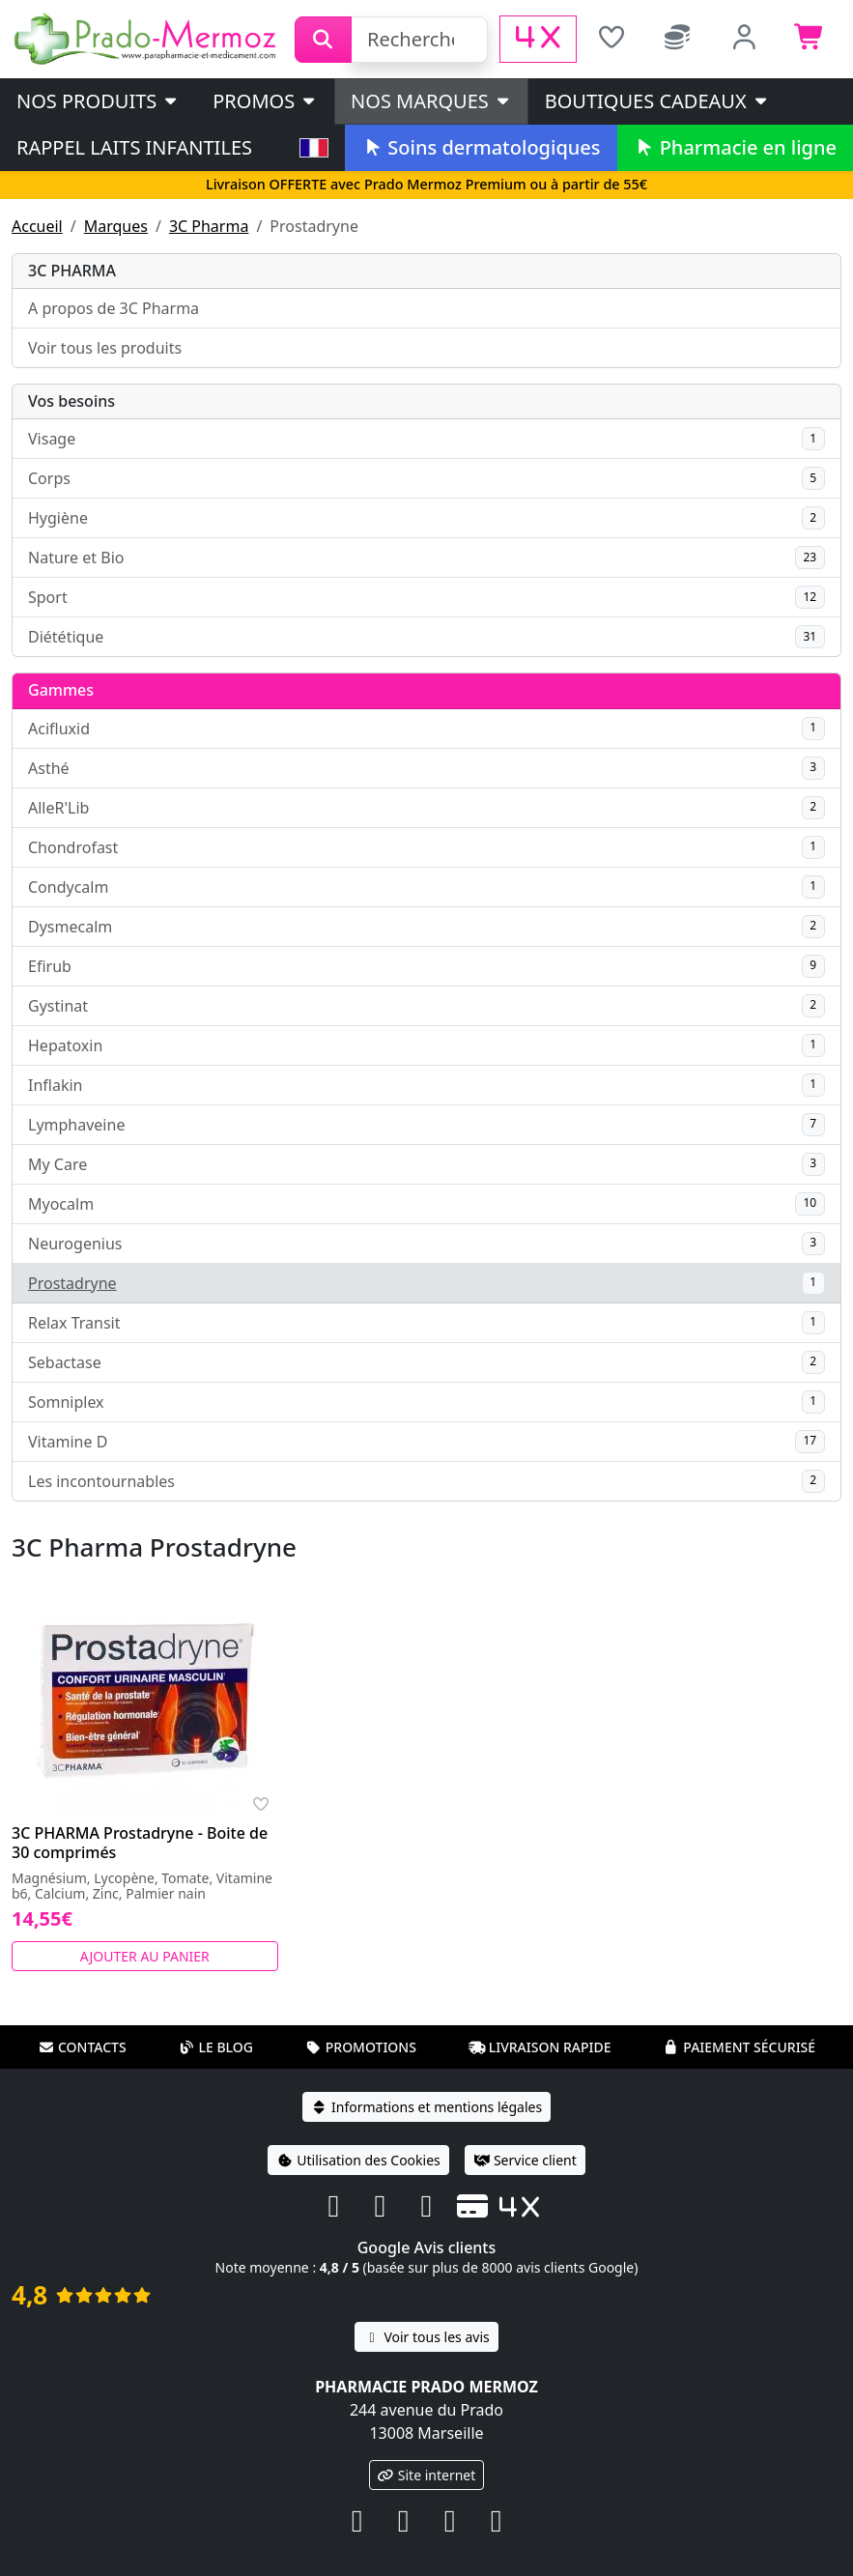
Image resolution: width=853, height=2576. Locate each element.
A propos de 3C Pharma (113, 308)
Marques (116, 226)
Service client (525, 2160)
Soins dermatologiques (480, 147)
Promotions (360, 2047)
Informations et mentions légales (426, 2107)
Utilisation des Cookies (358, 2160)
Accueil (37, 226)
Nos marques (431, 101)
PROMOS (265, 101)
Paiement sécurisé (739, 2047)
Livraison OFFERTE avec (426, 184)
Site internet (427, 2475)
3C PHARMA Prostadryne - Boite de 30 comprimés (140, 1842)
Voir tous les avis (426, 2337)
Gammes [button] (61, 690)
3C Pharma (209, 226)
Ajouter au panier (145, 1956)
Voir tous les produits (105, 347)
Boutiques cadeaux (657, 101)
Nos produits (98, 101)
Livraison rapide (540, 2047)
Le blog (215, 2047)
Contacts (82, 2047)
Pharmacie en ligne (735, 147)
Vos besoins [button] (71, 401)
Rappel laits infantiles (134, 147)
